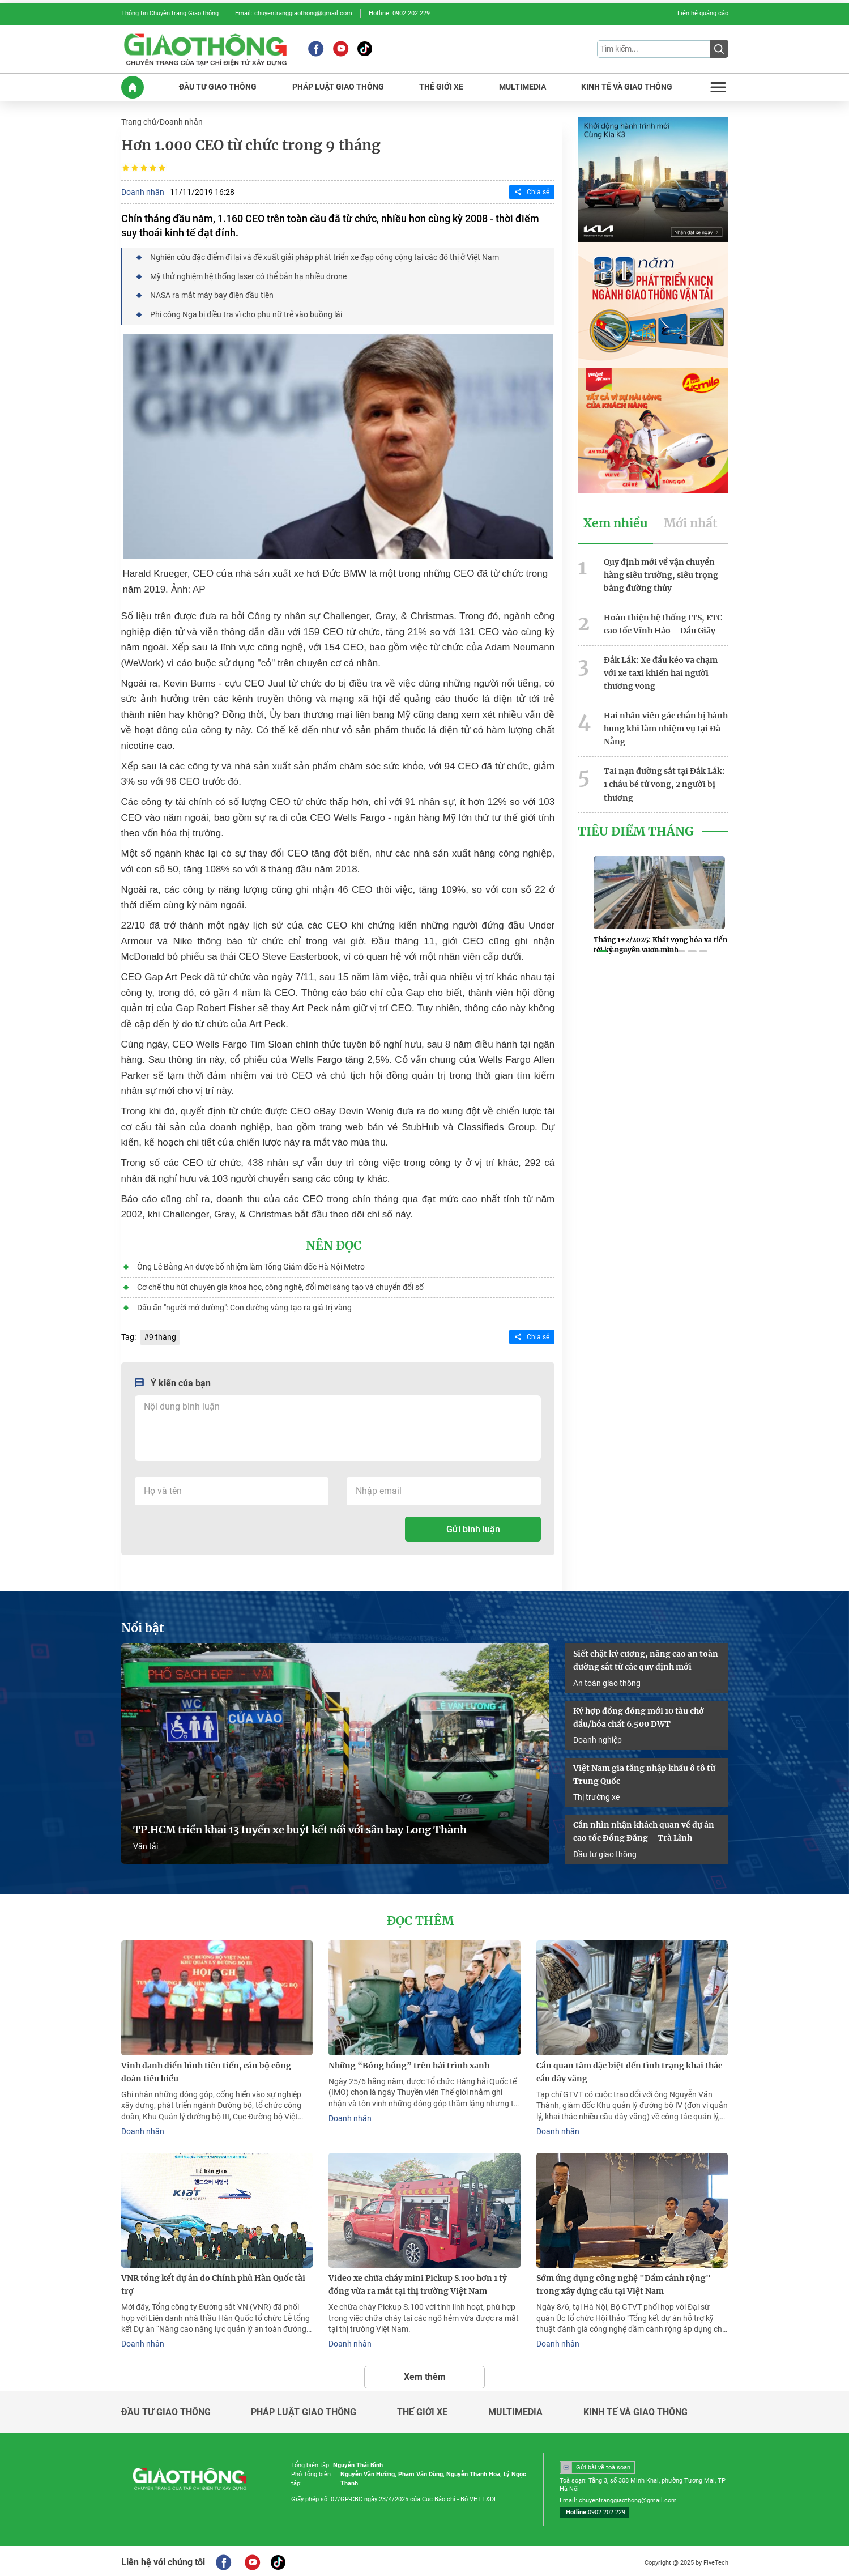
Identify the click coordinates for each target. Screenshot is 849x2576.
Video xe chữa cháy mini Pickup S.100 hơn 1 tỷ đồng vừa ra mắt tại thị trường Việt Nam (417, 2281)
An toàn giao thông (607, 1680)
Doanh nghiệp (597, 1737)
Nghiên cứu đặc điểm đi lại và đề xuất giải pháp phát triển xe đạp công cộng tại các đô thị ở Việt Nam (324, 256)
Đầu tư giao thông (605, 1851)
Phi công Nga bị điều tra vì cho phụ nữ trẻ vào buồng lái (246, 313)
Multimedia (515, 2409)
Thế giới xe (422, 2409)
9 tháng (162, 1335)
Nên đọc (333, 1244)
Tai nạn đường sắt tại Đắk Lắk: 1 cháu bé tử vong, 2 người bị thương (664, 781)
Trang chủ (138, 121)
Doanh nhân (181, 121)
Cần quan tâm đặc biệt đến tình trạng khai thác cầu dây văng (629, 2069)
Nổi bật (142, 1626)
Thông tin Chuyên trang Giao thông (170, 13)
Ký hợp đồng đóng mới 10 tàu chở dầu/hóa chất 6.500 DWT (638, 1715)
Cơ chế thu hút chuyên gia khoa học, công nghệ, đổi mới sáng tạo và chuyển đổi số (280, 1285)
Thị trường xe (596, 1794)
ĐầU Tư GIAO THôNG (218, 86)
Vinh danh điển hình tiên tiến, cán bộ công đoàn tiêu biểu (206, 2069)
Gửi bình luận (473, 1527)
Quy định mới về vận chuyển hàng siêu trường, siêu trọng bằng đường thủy (661, 574)
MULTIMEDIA (522, 86)
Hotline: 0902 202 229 (399, 13)
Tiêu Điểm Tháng (636, 828)
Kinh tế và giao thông (635, 2409)
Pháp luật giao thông (303, 2409)
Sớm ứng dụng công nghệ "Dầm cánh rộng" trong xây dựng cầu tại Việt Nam (623, 2281)
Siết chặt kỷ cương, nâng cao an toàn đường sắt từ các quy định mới (645, 1658)
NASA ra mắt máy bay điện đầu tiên (212, 294)
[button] (602, 949)
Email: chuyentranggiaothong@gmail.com (293, 13)
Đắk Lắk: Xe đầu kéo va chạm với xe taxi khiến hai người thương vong (661, 671)
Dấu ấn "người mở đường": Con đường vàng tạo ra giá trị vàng (244, 1305)
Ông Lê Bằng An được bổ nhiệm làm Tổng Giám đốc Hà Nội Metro (251, 1265)
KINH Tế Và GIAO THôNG (626, 86)
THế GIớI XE (441, 86)
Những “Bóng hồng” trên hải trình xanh (408, 2063)
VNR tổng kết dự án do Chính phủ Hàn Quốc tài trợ (213, 2281)
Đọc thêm (420, 1918)
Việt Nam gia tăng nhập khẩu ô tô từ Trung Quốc (644, 1772)
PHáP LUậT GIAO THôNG (338, 86)
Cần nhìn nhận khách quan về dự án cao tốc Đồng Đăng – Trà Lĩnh (643, 1829)
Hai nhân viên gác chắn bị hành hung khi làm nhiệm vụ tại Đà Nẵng (666, 726)
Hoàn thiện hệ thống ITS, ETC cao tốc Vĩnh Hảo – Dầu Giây (663, 622)
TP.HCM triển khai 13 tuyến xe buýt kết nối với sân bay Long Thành (300, 1827)
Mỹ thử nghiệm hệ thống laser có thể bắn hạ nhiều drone (248, 275)
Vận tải (145, 1844)
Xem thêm (425, 2373)
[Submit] (719, 49)
